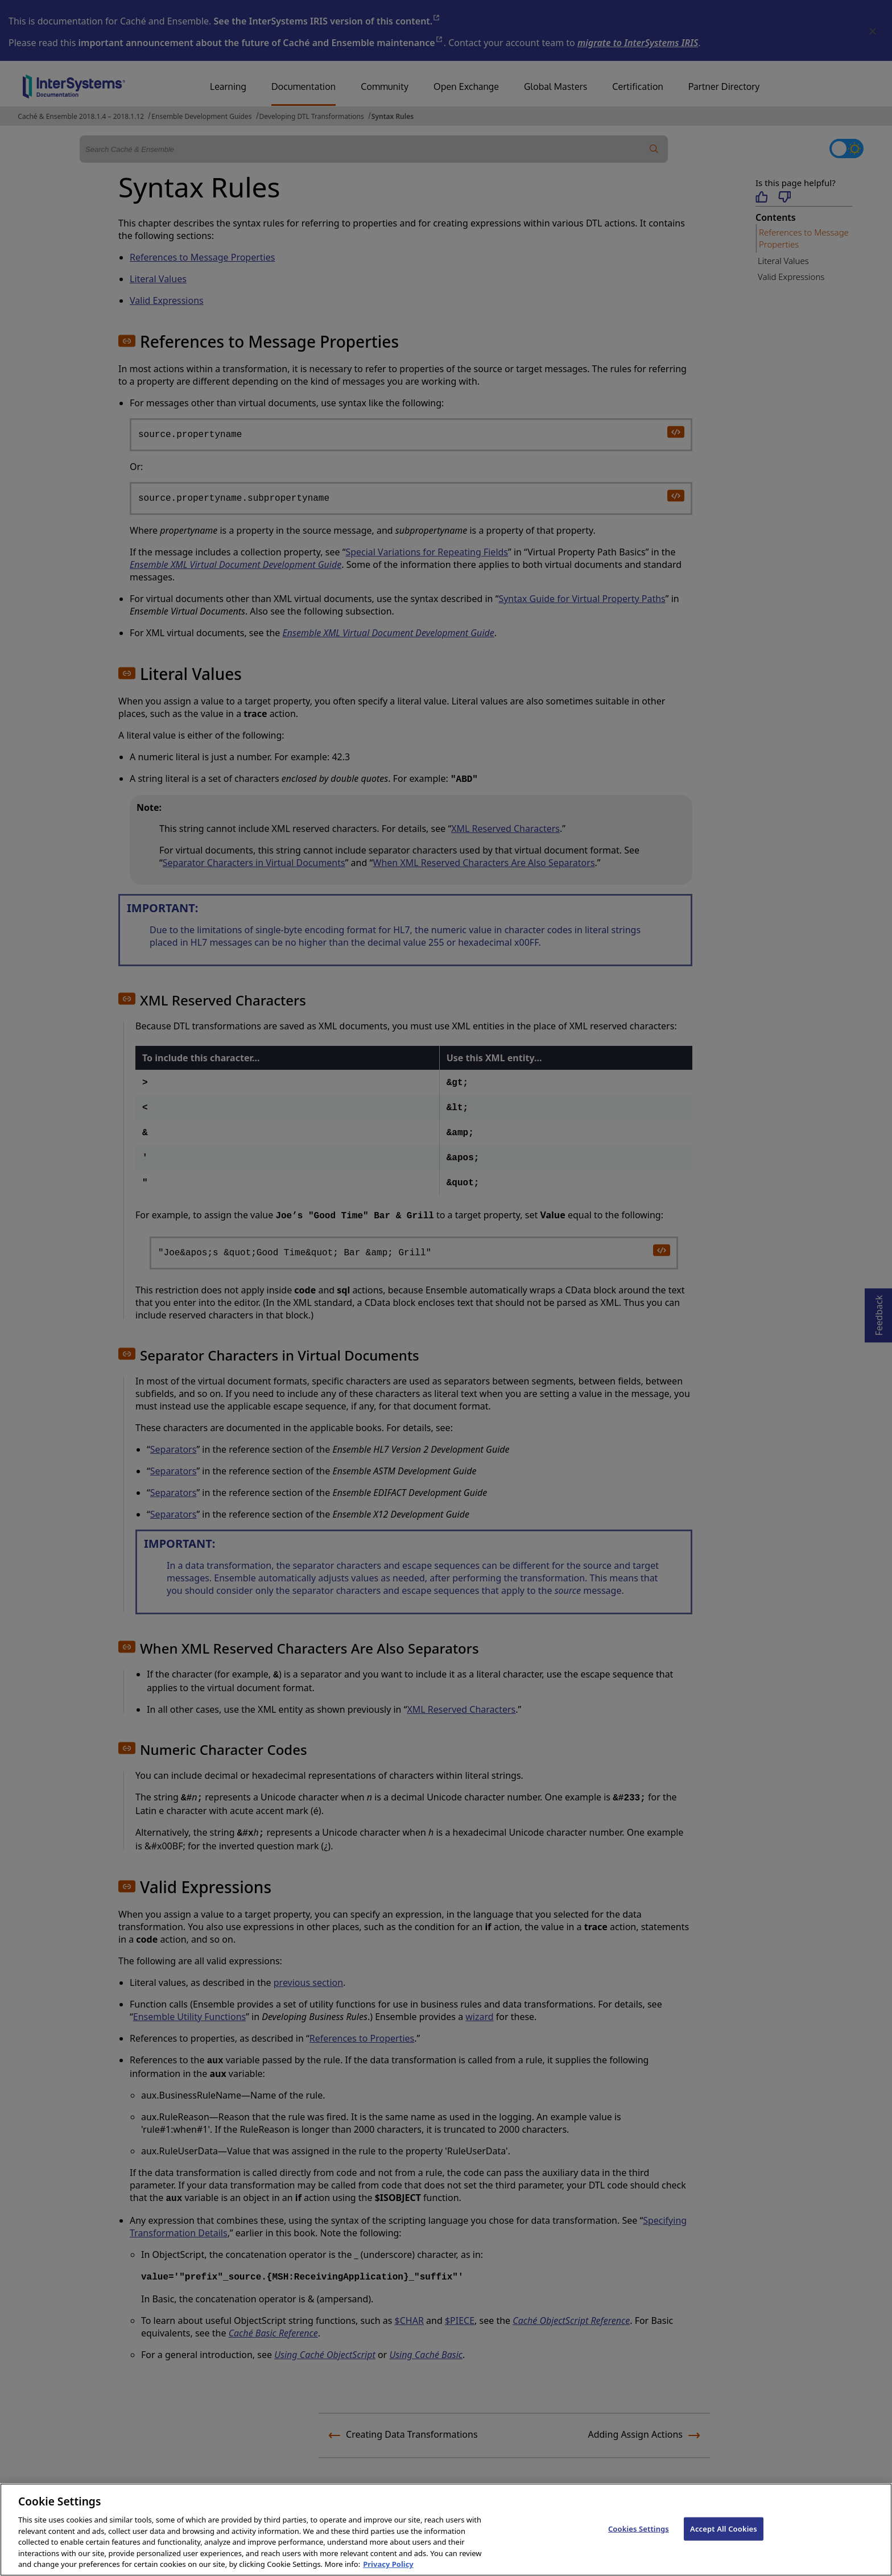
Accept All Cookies (723, 2544)
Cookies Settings (638, 2544)
